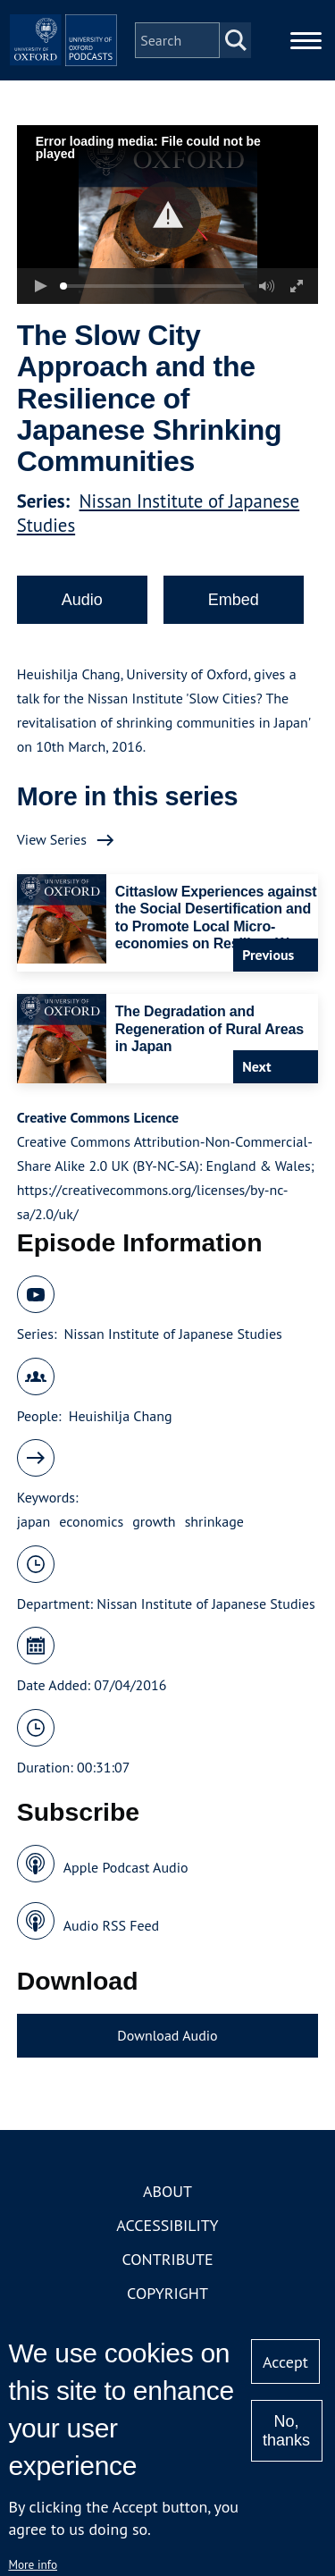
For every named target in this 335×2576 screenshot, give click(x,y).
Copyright (167, 2293)
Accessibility (167, 2225)
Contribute (167, 2259)
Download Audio (167, 2035)
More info (32, 2564)
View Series (52, 839)
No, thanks (286, 2430)
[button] (167, 214)
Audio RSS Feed (111, 1925)
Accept (285, 2362)
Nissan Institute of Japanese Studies (172, 1334)
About (167, 2191)
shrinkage (214, 1521)
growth (153, 1521)
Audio (82, 600)
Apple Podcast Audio (125, 1867)
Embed (233, 600)
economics (91, 1521)
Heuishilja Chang (120, 1416)
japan (34, 1521)
